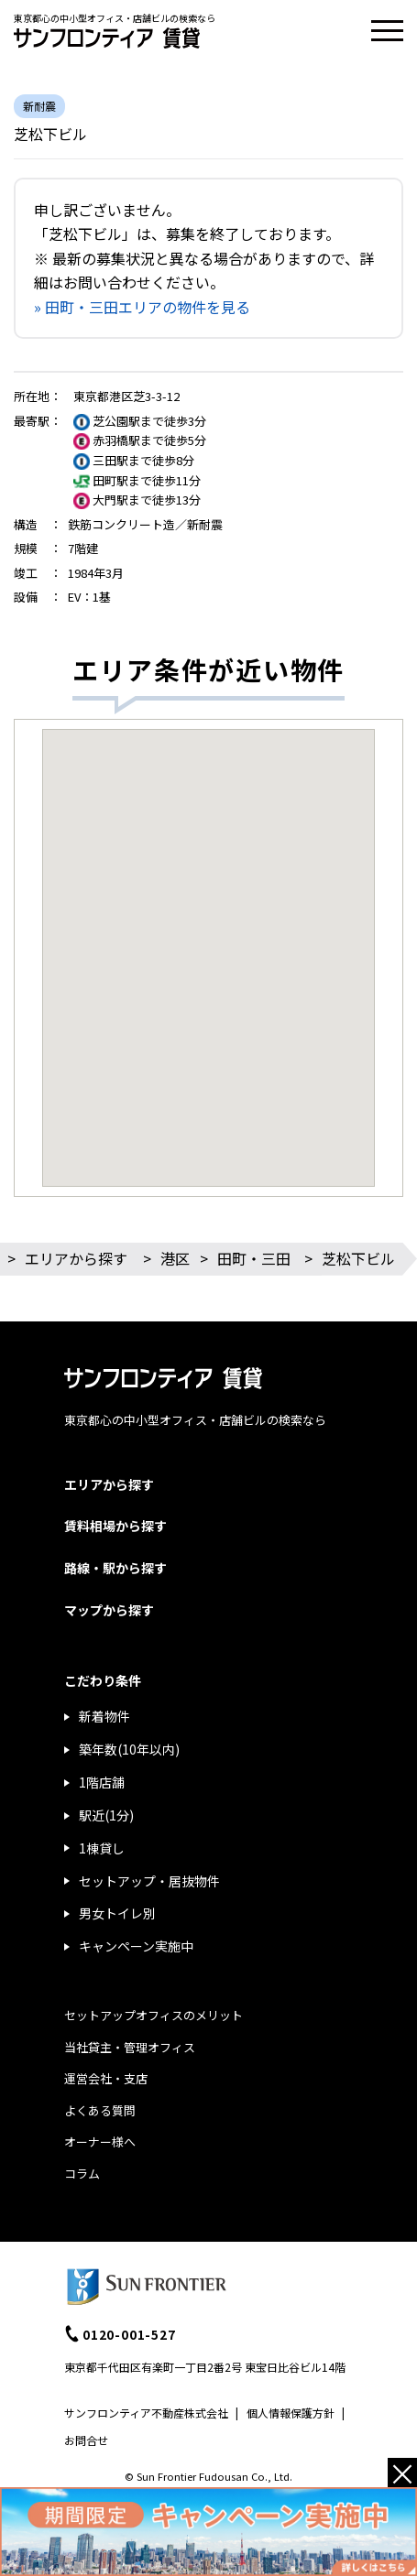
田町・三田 (254, 1258)
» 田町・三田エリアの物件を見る (142, 307)
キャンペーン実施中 (136, 1946)
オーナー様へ (100, 2141)
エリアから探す (76, 1258)
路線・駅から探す (115, 1568)
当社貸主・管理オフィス (129, 2047)
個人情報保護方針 (291, 2412)
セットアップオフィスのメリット (153, 2015)
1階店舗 (102, 1782)
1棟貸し (102, 1848)
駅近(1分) (106, 1815)
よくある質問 (100, 2110)
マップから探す (109, 1610)
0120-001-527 (129, 2334)
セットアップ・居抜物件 (149, 1881)
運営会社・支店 (106, 2078)
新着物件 (104, 1716)
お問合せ (86, 2440)
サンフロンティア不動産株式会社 (146, 2412)
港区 (175, 1258)
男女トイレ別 (117, 1913)
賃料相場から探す (115, 1525)
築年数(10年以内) (129, 1749)
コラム (82, 2173)
